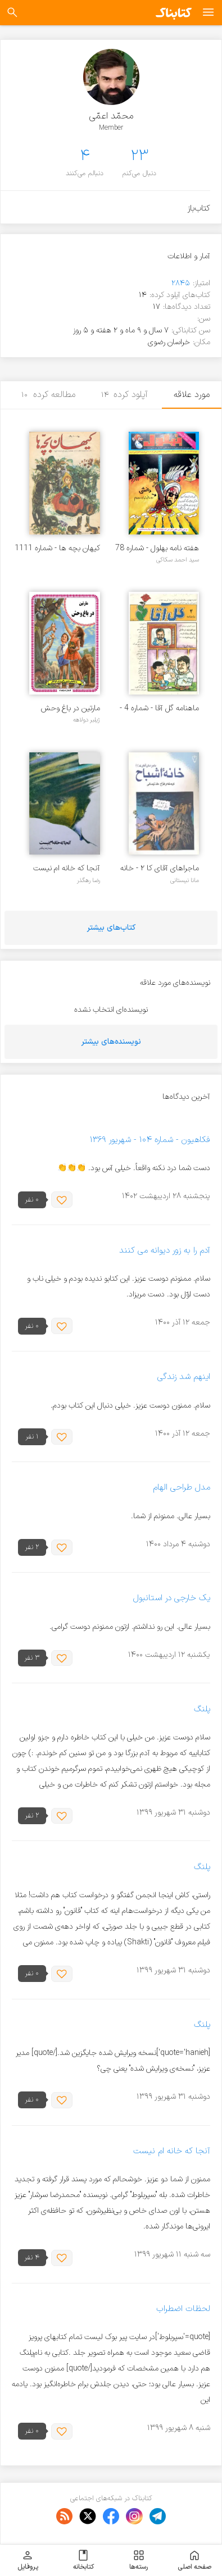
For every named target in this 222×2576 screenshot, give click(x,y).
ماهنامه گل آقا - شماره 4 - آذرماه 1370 (159, 708)
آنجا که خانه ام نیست (66, 868)
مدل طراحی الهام (181, 1488)
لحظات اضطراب (183, 2309)
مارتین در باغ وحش (70, 708)
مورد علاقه (192, 394)
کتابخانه (83, 2560)
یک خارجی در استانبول (171, 1598)
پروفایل (27, 2560)
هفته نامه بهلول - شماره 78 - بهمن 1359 (157, 548)
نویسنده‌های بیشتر (111, 1042)
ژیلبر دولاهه (86, 719)
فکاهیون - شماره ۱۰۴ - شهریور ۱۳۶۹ (149, 1140)
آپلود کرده (124, 394)
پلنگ (202, 1709)
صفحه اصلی (194, 2560)
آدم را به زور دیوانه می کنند (164, 1250)
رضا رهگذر (88, 880)
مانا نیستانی (184, 880)
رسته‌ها (138, 2560)
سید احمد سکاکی (177, 559)
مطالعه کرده (48, 394)
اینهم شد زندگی (183, 1377)
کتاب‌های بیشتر (111, 928)
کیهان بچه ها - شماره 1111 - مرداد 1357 (57, 548)
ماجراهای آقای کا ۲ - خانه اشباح (159, 868)
